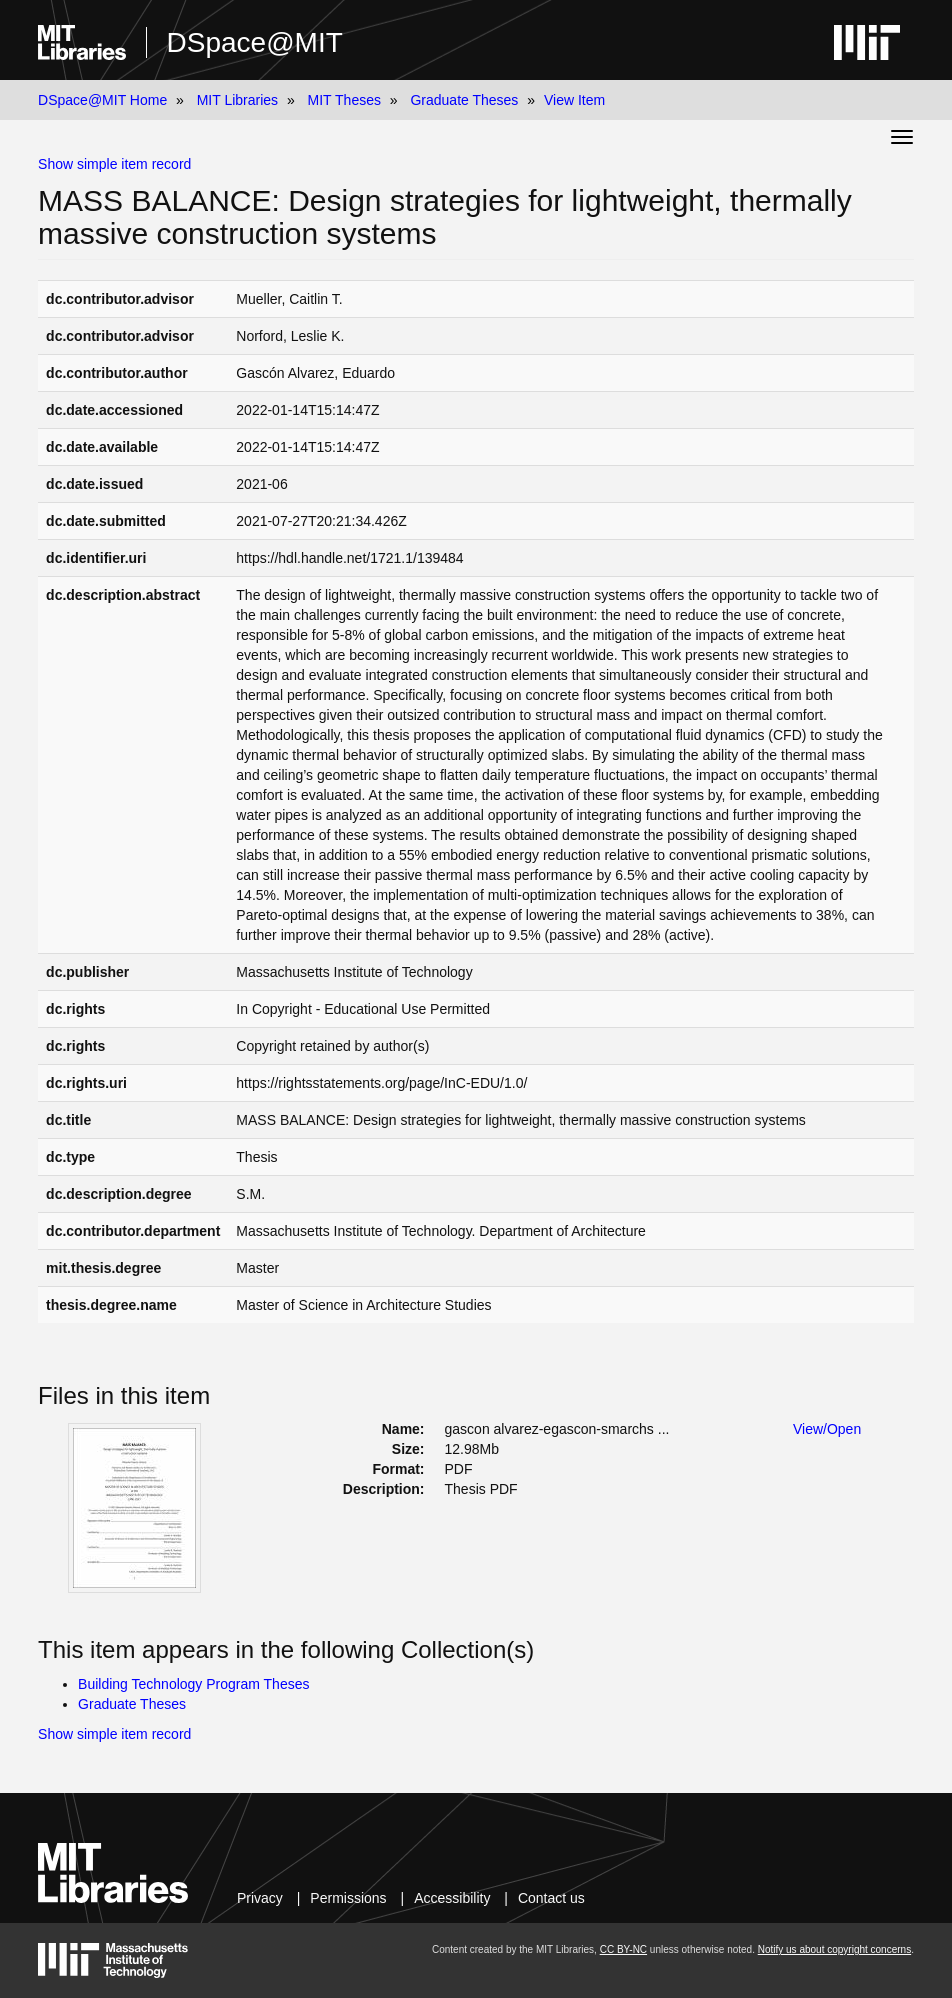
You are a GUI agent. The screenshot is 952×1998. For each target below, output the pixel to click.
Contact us (551, 1898)
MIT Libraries (237, 100)
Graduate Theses (464, 100)
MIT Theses (344, 100)
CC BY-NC (623, 1949)
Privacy (260, 1898)
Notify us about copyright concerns (834, 1949)
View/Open (827, 1429)
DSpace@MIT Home (102, 100)
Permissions (348, 1898)
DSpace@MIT (255, 42)
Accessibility (452, 1898)
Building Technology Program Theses (193, 1684)
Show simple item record (114, 164)
